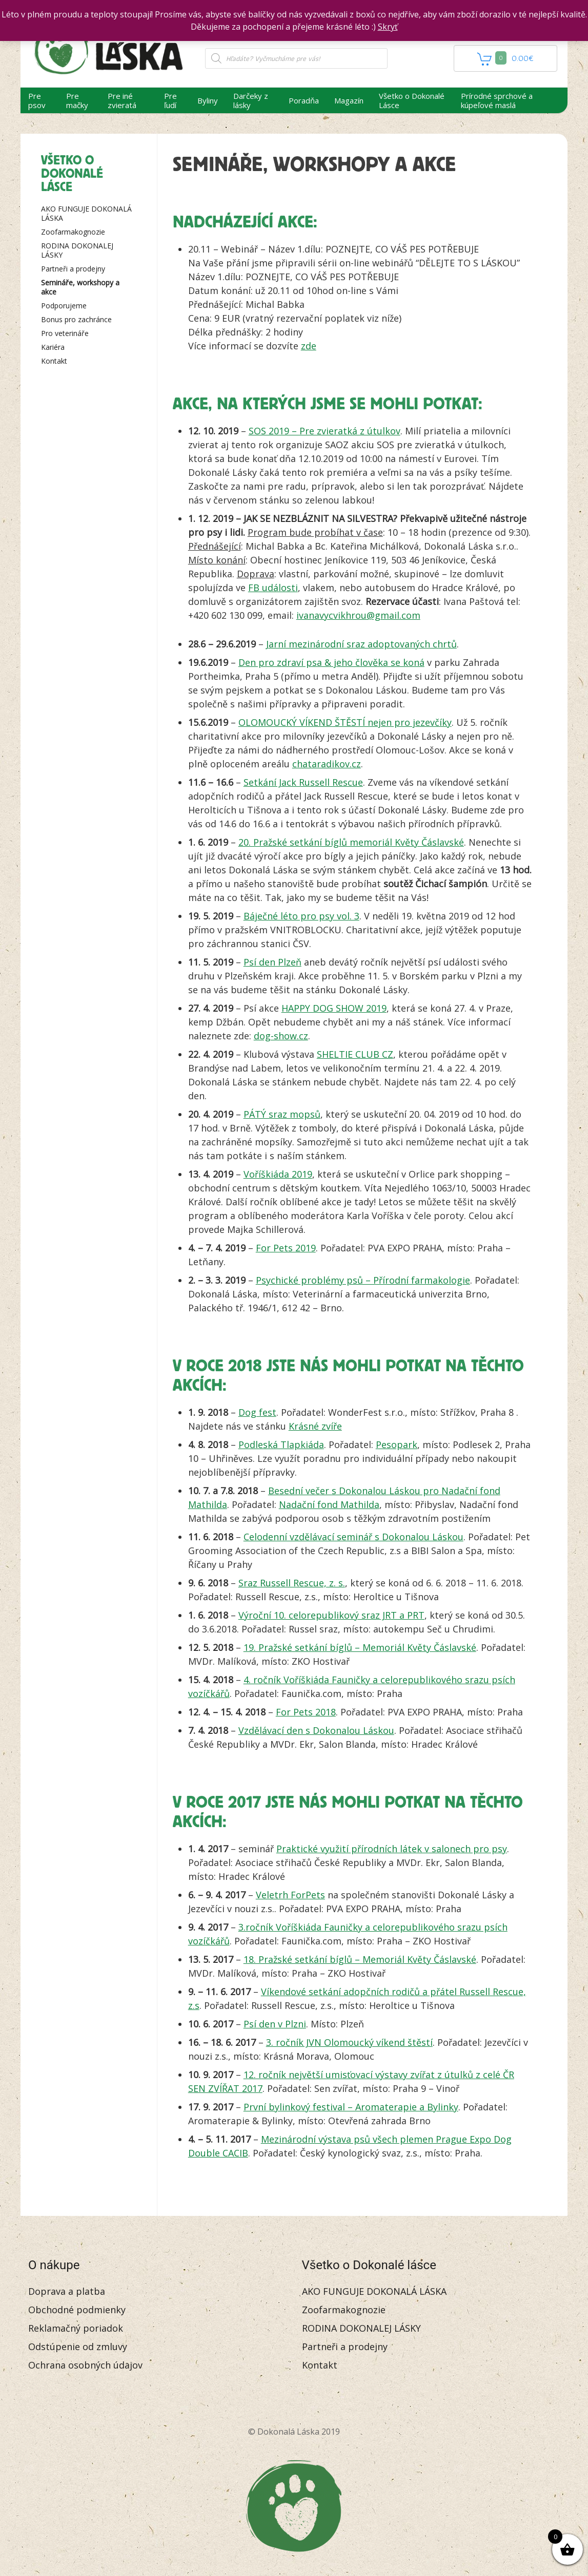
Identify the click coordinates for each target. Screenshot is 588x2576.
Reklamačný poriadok (75, 2328)
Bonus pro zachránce (76, 319)
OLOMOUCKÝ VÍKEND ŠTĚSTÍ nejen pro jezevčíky (345, 722)
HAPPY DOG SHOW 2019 (334, 1008)
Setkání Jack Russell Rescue (303, 782)
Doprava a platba (66, 2291)
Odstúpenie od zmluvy (77, 2346)
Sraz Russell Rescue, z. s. (291, 1583)
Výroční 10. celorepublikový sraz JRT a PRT (331, 1615)
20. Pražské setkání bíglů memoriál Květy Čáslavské (351, 842)
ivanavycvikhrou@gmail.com (358, 615)
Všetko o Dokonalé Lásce (411, 100)
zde (308, 346)
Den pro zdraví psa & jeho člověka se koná (331, 662)
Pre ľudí (170, 100)
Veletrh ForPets (290, 1895)
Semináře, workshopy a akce (80, 287)
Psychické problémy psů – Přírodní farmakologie (363, 1280)
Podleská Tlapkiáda (281, 1444)
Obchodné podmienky (77, 2309)
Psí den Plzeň (272, 962)
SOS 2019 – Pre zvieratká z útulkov (324, 431)
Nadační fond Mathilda (329, 1504)
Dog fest (257, 1412)
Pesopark (396, 1444)
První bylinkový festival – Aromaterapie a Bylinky (351, 2107)
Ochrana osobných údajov (85, 2365)
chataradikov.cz (326, 764)
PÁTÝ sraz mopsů (282, 1114)
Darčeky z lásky (250, 100)
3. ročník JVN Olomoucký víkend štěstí (349, 2042)
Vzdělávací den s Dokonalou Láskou (316, 1730)
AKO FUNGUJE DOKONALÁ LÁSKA (86, 213)
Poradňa (304, 100)
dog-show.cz (281, 1036)
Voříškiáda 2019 (278, 1174)
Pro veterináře (65, 333)
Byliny (207, 100)
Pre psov (37, 100)
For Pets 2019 (286, 1248)
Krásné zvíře (315, 1426)
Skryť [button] (388, 26)
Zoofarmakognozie (73, 232)
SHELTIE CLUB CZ (355, 1054)
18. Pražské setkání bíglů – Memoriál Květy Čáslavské (360, 1959)
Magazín (348, 100)
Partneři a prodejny (73, 269)
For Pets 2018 (306, 1712)
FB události (273, 587)
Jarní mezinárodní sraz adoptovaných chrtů (361, 644)
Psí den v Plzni (275, 2024)
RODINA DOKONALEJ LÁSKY (77, 250)
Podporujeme (64, 305)
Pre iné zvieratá (122, 100)
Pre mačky (77, 100)
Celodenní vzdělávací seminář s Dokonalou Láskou (353, 1537)
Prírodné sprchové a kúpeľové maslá (497, 100)
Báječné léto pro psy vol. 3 (301, 916)
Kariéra (53, 347)
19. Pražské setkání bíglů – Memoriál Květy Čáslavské (360, 1647)
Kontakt (54, 361)
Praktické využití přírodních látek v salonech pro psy (391, 1848)
